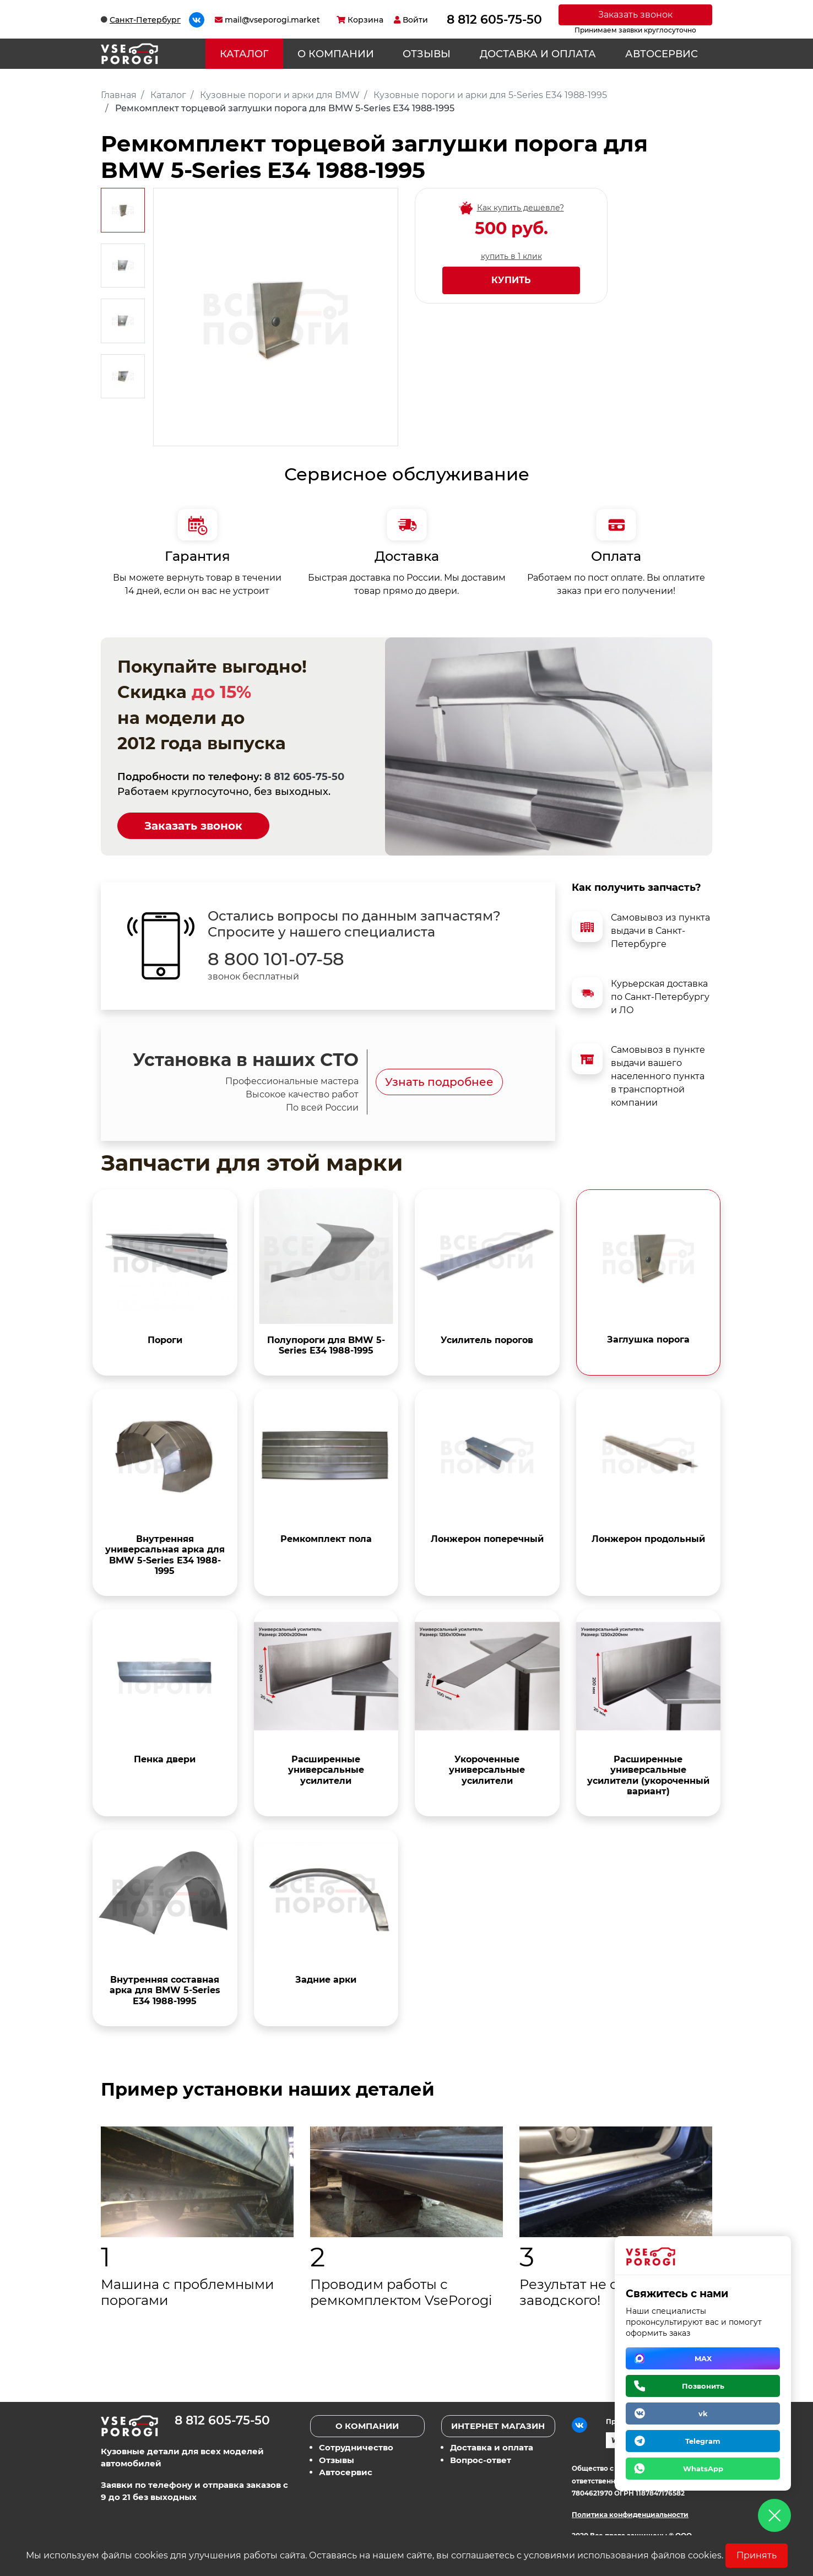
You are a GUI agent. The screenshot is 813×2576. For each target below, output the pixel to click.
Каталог (244, 54)
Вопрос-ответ (480, 2460)
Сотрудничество (356, 2447)
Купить (511, 280)
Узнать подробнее (439, 1082)
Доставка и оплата (538, 54)
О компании (335, 54)
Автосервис (661, 54)
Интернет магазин (498, 2426)
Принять (756, 2555)
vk (703, 2413)
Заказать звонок (635, 14)
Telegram (702, 2441)
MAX (703, 2358)
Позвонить (703, 2386)
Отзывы (427, 54)
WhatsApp (703, 2468)
